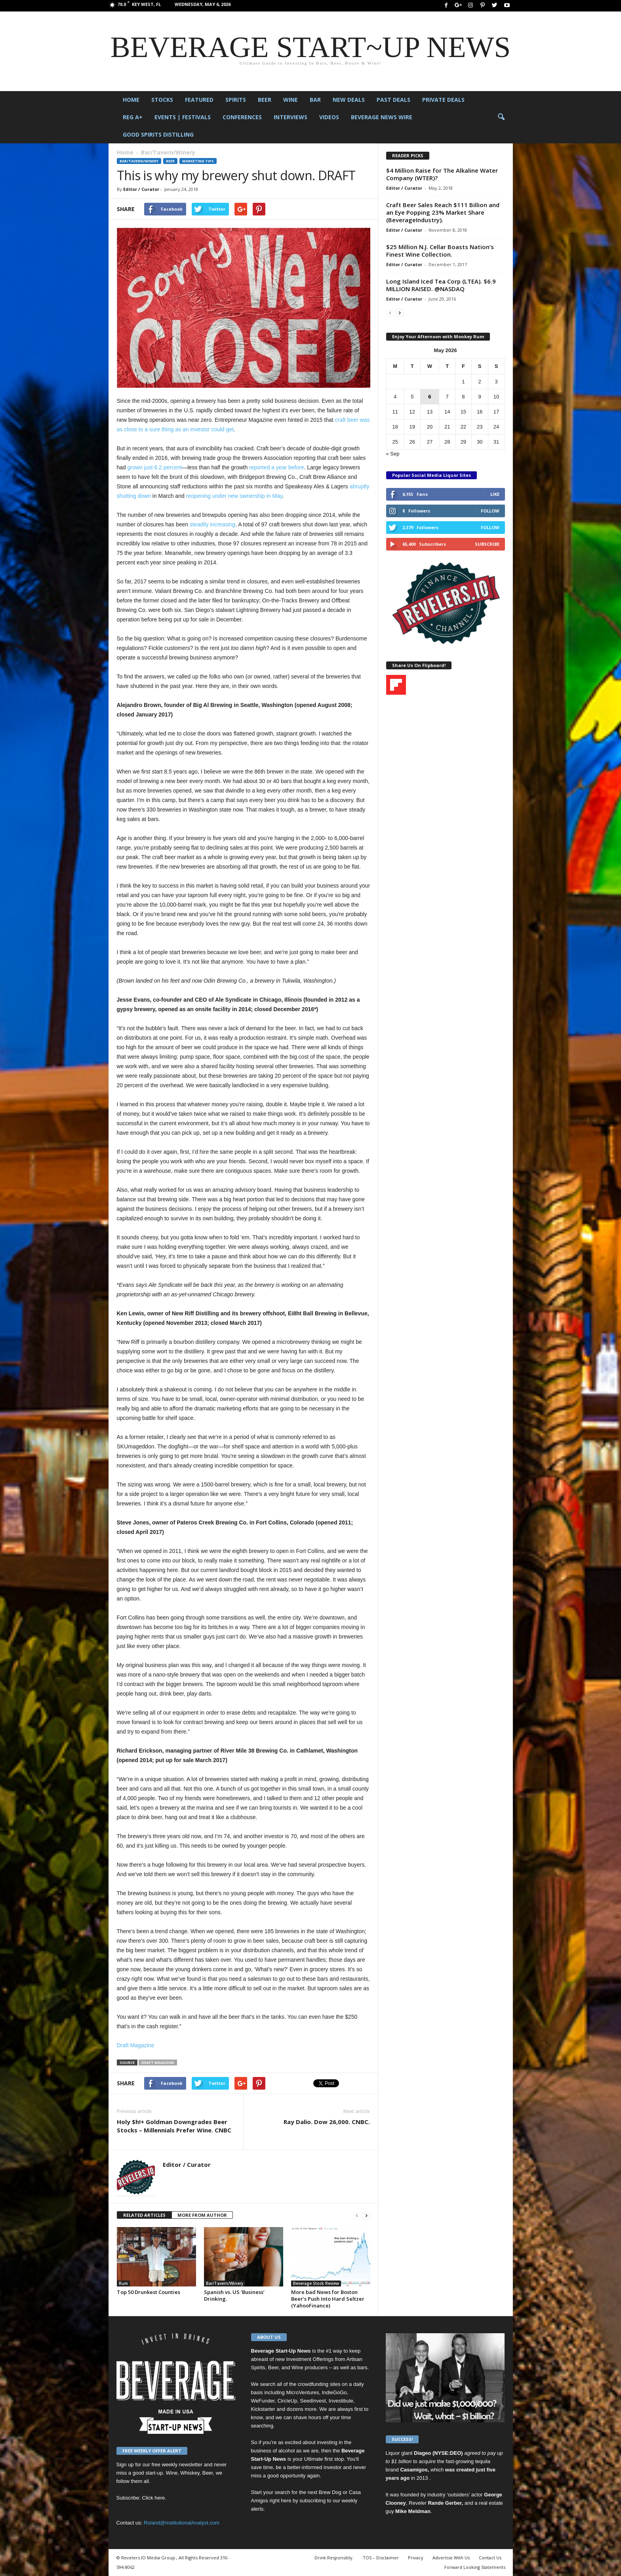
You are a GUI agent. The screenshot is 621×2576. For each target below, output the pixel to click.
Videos (329, 117)
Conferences (242, 117)
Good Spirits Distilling (158, 134)
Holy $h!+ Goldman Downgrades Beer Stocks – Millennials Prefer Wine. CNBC (174, 2126)
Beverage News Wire (381, 117)
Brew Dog (330, 2492)
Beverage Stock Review (316, 2283)
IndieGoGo (334, 2392)
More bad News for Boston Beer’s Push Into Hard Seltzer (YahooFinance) (327, 2298)
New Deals (349, 99)
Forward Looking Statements (474, 2567)
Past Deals (393, 99)
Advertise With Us (451, 2558)
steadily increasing (212, 524)
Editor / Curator (141, 189)
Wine (290, 99)
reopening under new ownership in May (234, 496)
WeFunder (263, 2401)
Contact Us (490, 2558)
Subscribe (487, 544)
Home (131, 99)
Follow (490, 511)
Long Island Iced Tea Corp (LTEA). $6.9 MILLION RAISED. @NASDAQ (441, 285)
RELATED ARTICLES (144, 2215)
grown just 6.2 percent (155, 467)
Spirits (235, 99)
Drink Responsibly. (334, 2558)
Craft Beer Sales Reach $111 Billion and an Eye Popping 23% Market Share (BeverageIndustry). (442, 212)
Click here (153, 2498)
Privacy (415, 2558)
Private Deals (443, 99)
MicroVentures (302, 2392)
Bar (315, 99)
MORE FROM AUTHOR (202, 2215)
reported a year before (276, 467)
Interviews (290, 117)
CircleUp (287, 2401)
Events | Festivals (182, 117)
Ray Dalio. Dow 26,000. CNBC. (327, 2122)
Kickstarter (263, 2409)
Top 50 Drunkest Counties (148, 2292)
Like (494, 494)
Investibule (341, 2401)
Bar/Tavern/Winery (139, 161)
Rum (123, 2283)
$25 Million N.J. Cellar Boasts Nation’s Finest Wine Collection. (440, 250)
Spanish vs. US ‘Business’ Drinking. (234, 2295)
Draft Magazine (135, 2045)
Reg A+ (133, 117)
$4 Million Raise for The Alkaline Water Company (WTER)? (442, 174)
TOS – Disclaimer (381, 2558)
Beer (264, 99)
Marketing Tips (198, 161)
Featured (199, 99)
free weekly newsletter (176, 2464)
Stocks (162, 99)
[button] (501, 117)
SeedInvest (313, 2401)
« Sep (393, 454)
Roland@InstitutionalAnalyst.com (181, 2523)
